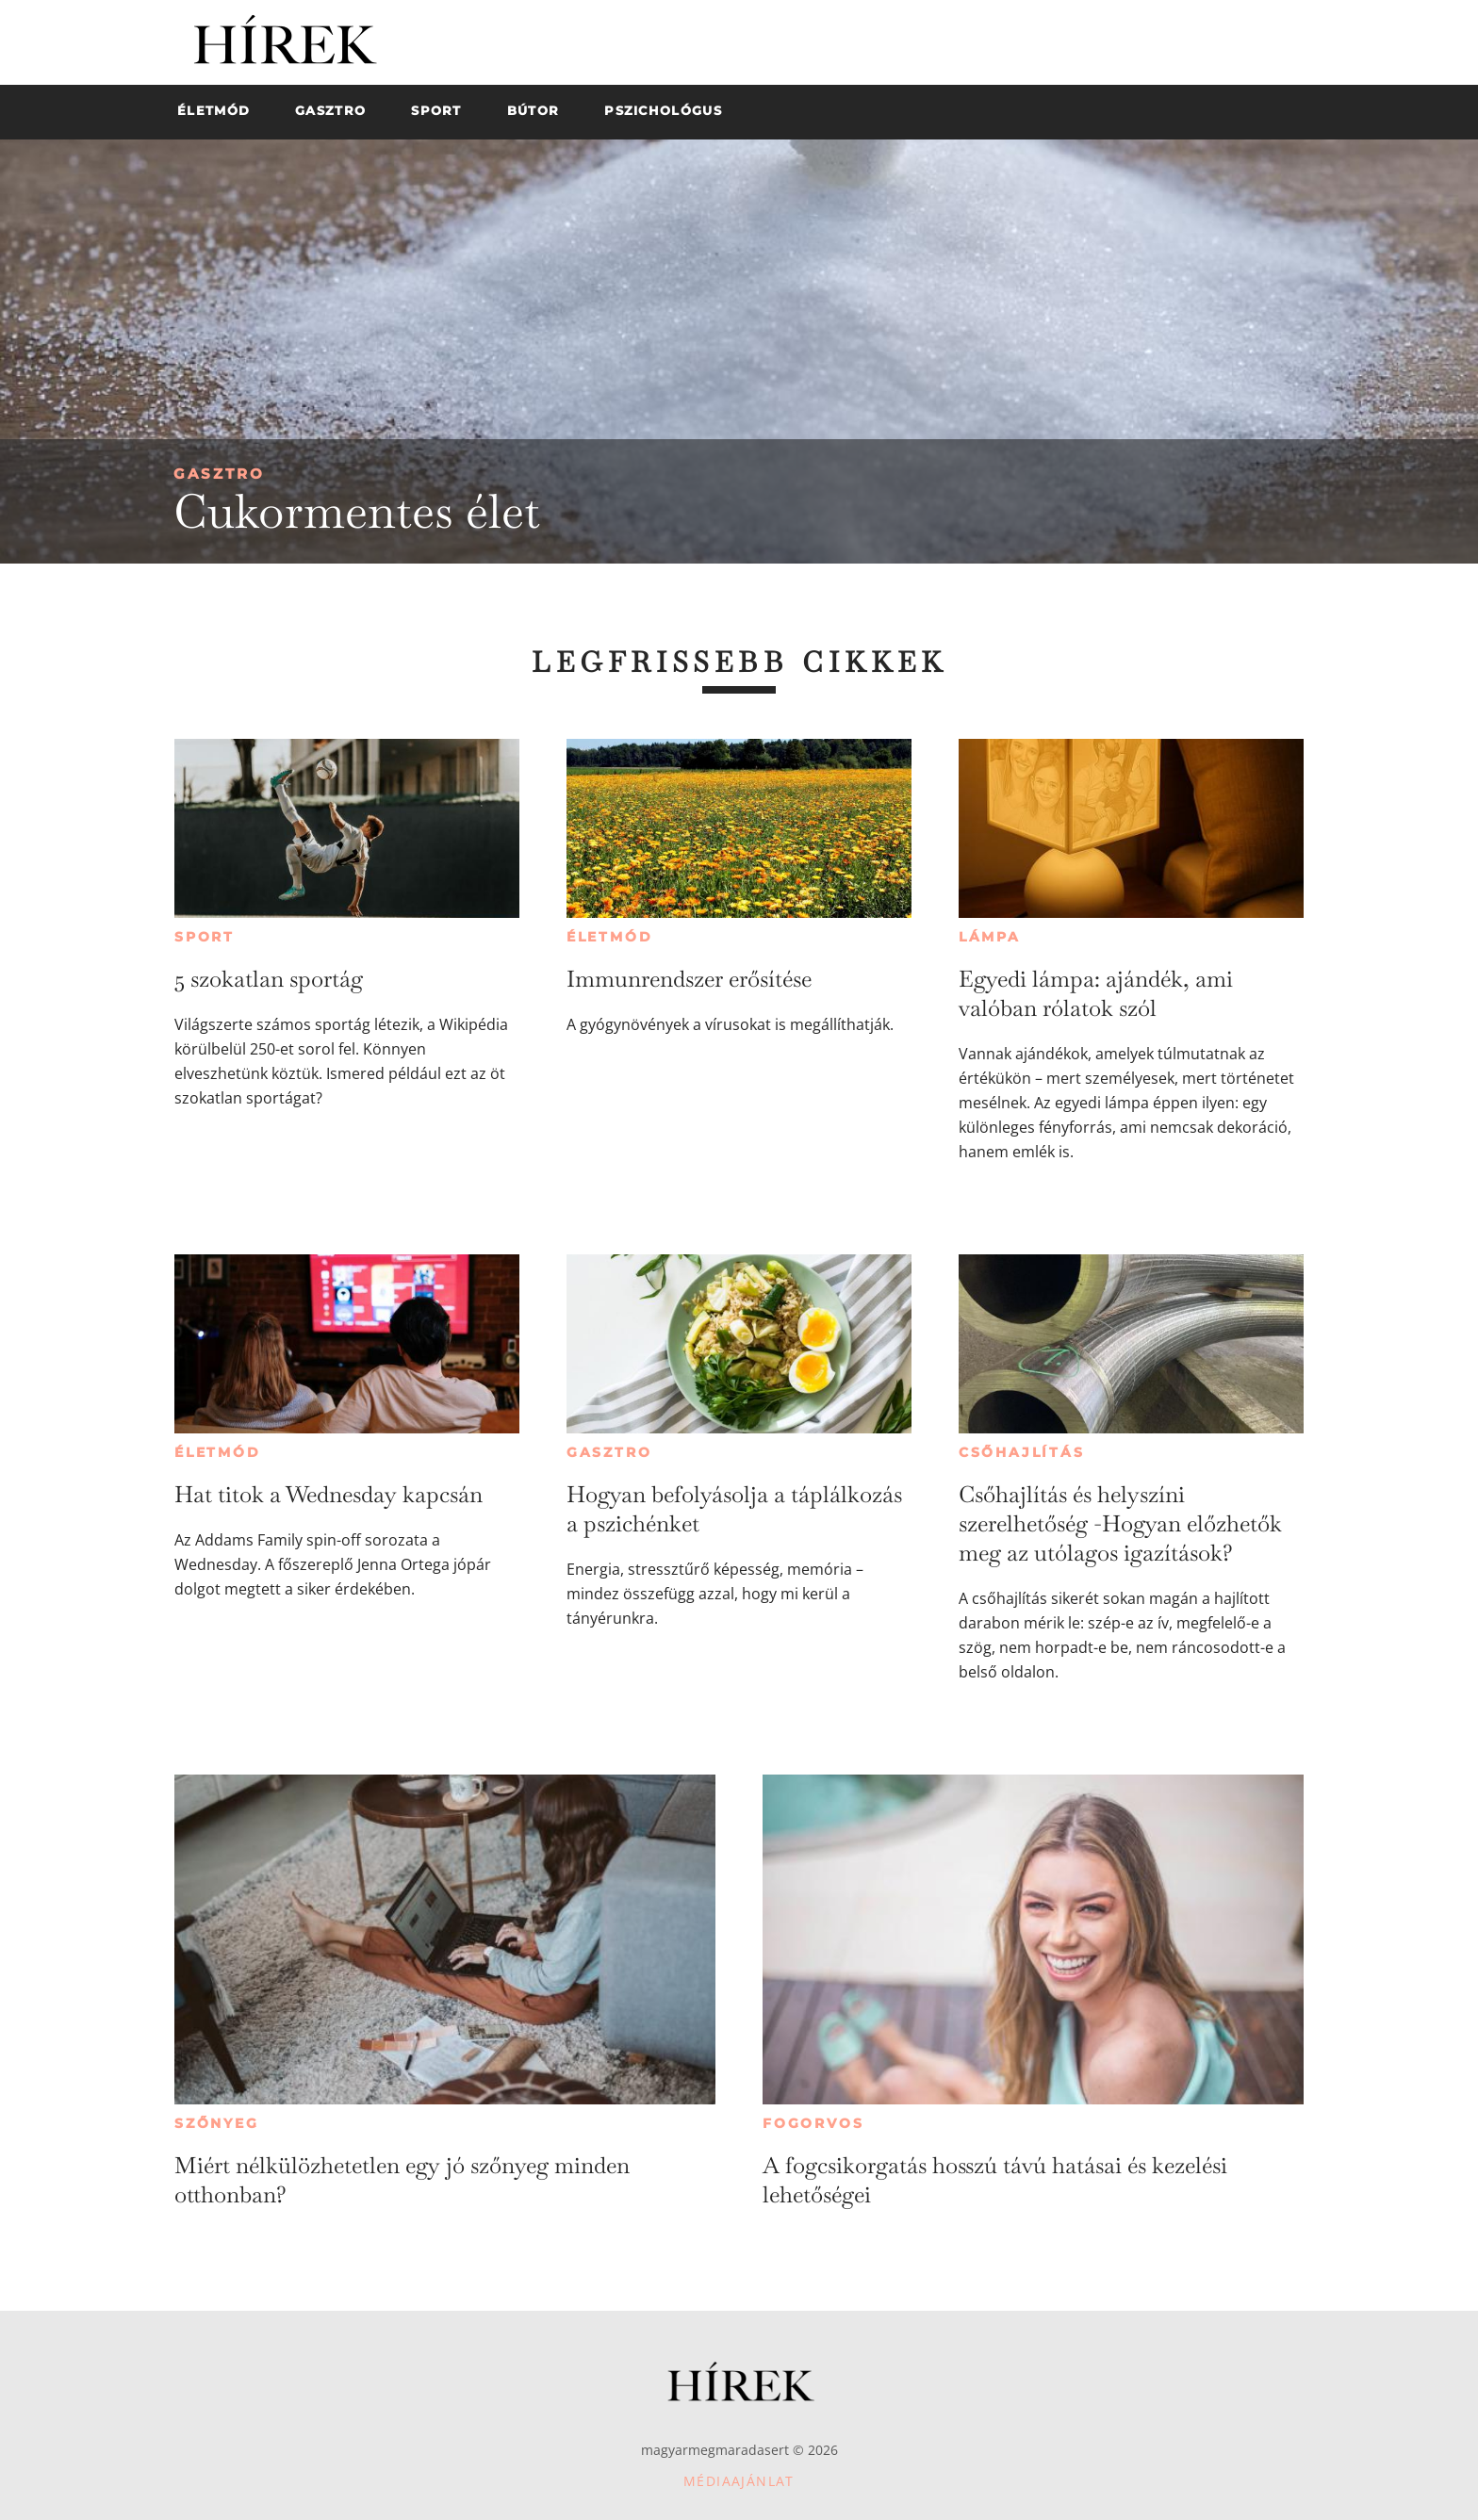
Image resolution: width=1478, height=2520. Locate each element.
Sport (204, 936)
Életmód (610, 936)
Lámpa (990, 936)
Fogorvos (813, 2123)
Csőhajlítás (1022, 1452)
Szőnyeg (216, 2123)
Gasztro (219, 474)
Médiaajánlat (739, 2481)
